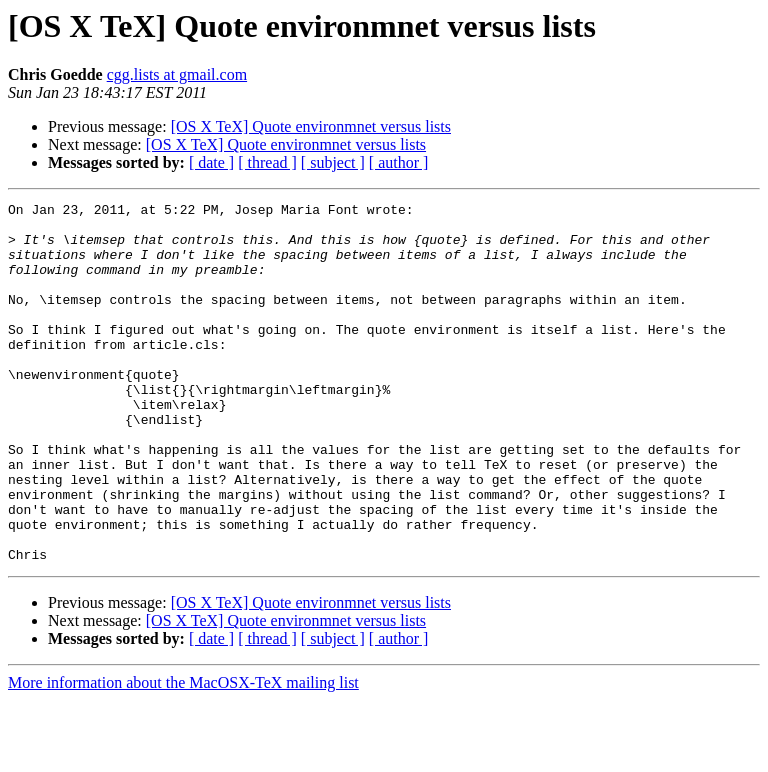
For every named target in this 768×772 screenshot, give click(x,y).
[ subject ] (333, 162)
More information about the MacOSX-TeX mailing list (183, 754)
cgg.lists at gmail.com (177, 74)
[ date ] (211, 162)
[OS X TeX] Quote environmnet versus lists (311, 126)
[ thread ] (267, 162)
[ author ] (399, 162)
